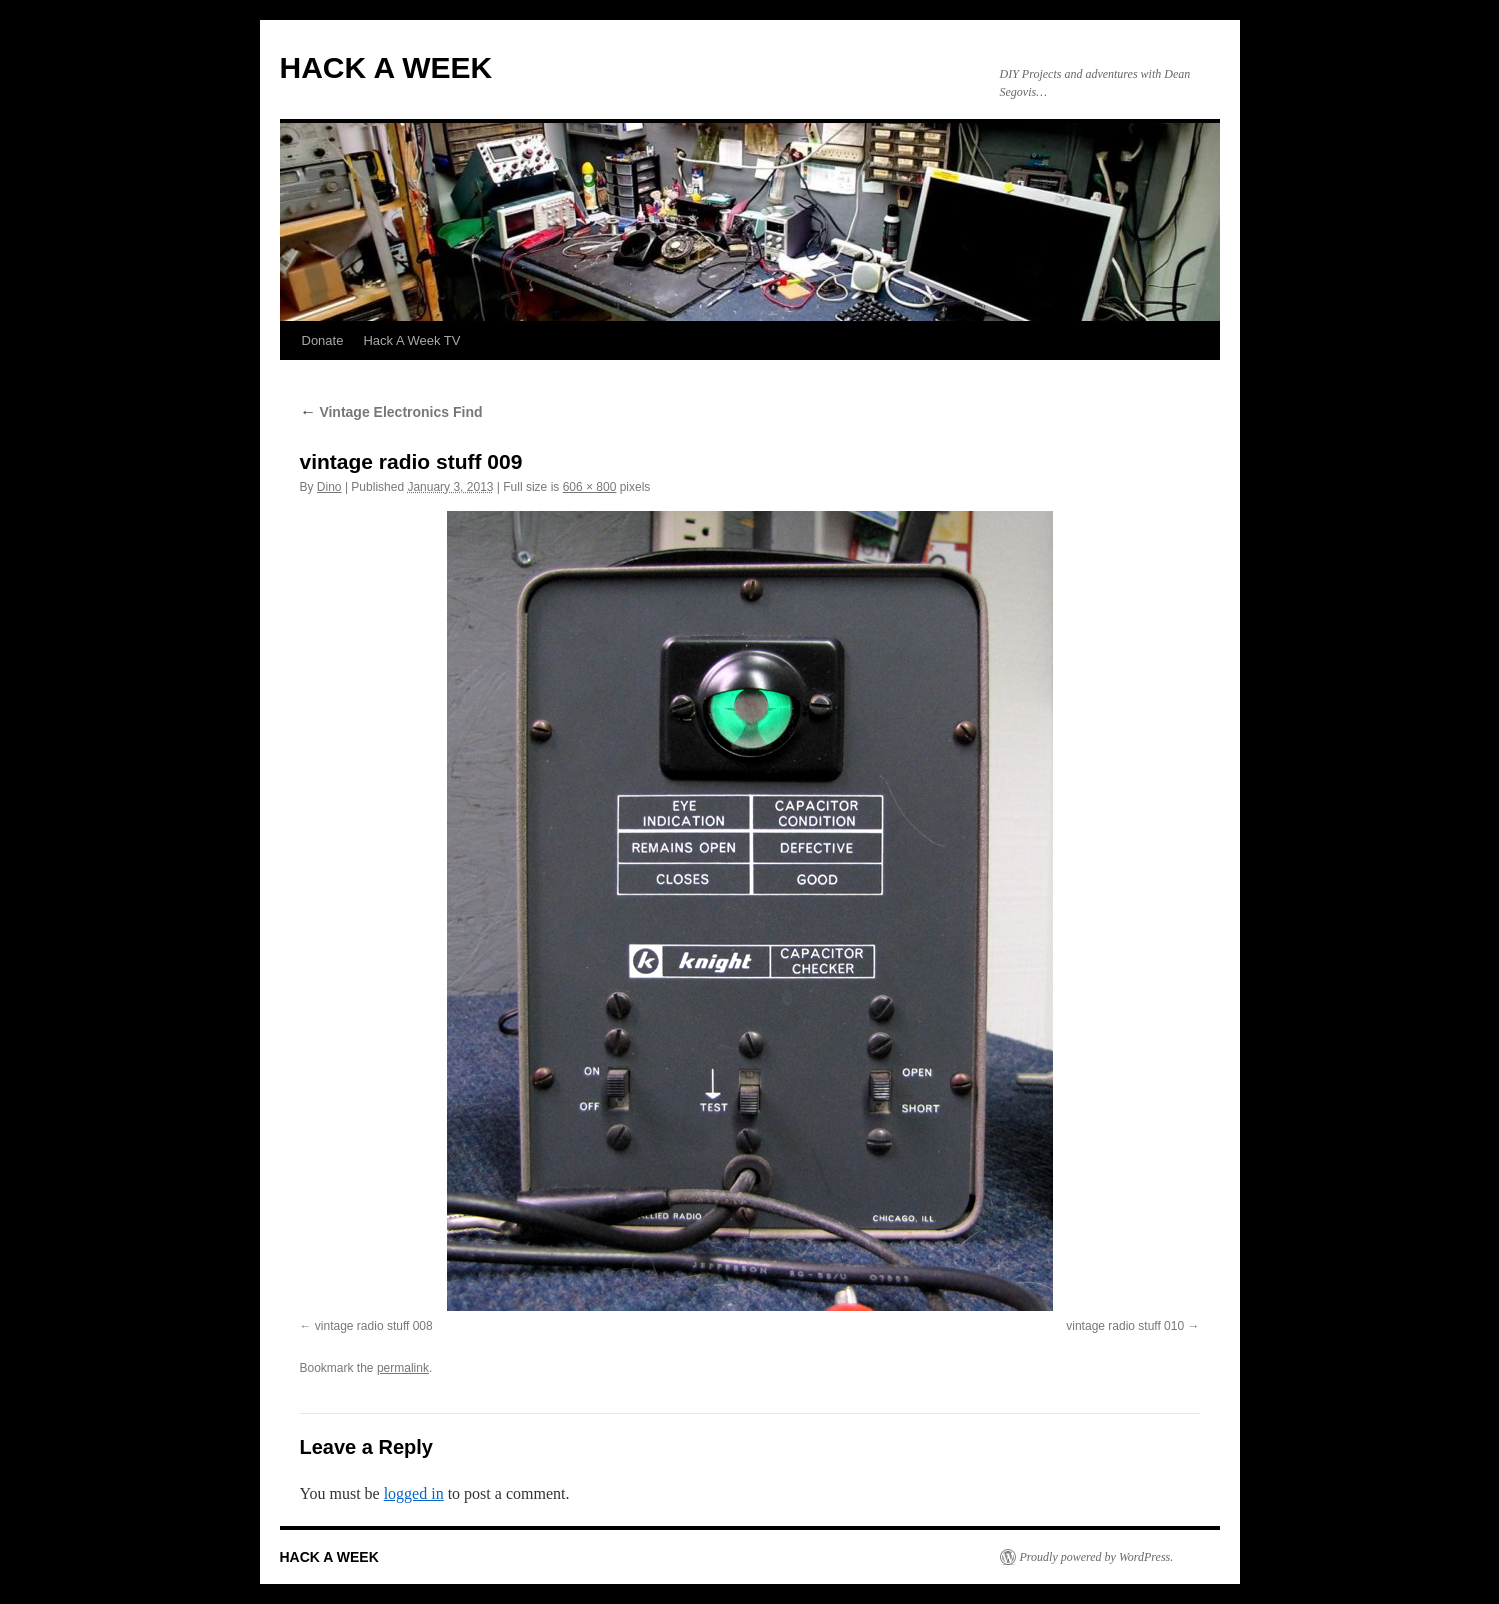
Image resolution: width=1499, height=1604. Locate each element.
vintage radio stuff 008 (374, 1326)
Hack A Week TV (411, 340)
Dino (329, 487)
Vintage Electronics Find (391, 412)
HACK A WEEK (386, 67)
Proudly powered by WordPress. (1097, 1557)
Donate (323, 340)
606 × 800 (590, 487)
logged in (414, 1493)
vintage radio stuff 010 (1125, 1326)
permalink (403, 1368)
